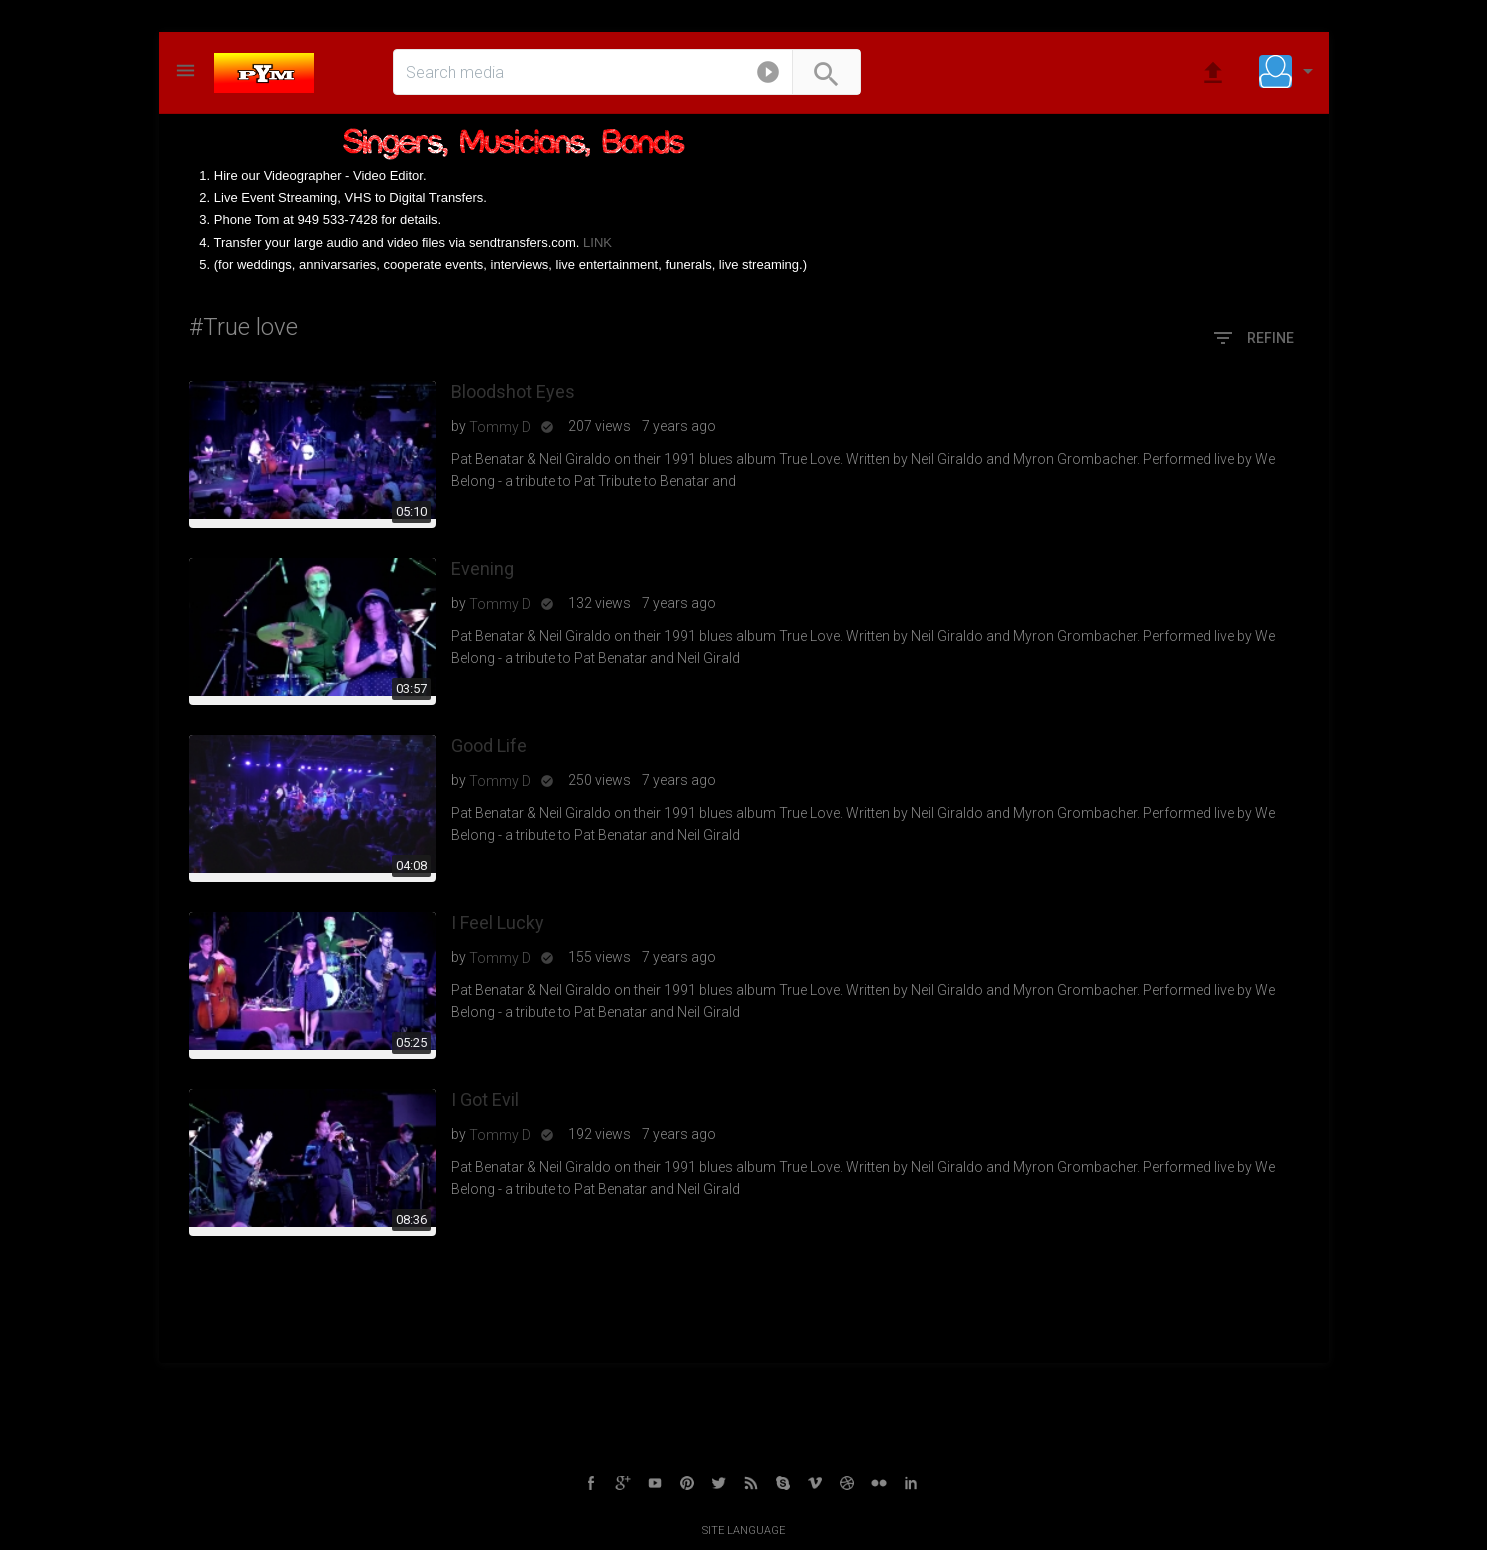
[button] (768, 76)
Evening (482, 568)
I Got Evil (485, 1099)
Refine (1252, 339)
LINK (597, 242)
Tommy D (500, 427)
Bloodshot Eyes (513, 391)
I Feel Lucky (497, 922)
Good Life (489, 745)
